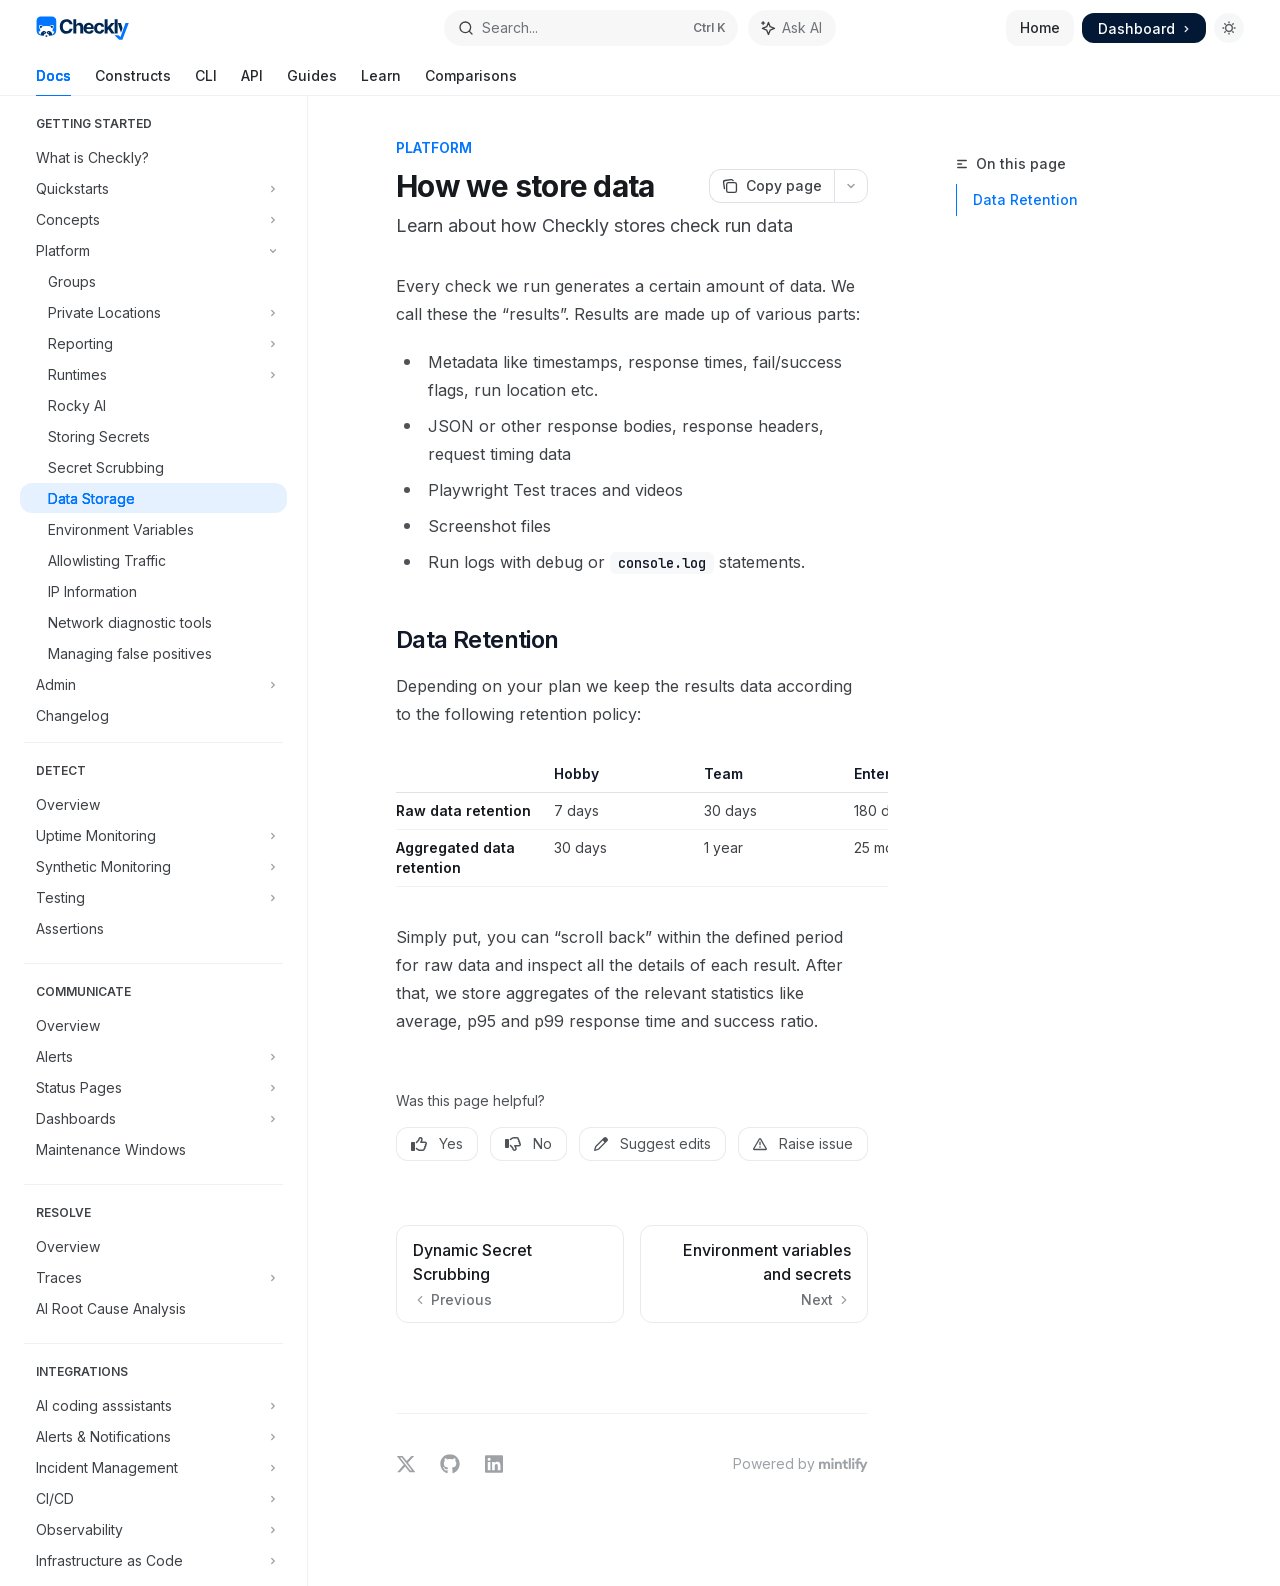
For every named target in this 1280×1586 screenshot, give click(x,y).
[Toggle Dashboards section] (153, 1118)
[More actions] (851, 186)
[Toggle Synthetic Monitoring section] (153, 866)
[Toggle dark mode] (1229, 28)
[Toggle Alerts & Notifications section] (153, 1436)
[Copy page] (771, 186)
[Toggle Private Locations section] (153, 312)
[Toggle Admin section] (153, 684)
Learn (381, 81)
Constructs (133, 81)
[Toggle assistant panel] (792, 28)
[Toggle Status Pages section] (153, 1087)
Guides (312, 81)
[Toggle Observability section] (153, 1529)
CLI (206, 81)
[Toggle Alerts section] (153, 1056)
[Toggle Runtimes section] (153, 374)
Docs (53, 81)
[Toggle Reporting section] (153, 343)
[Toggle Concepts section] (153, 219)
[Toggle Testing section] (153, 897)
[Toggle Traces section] (153, 1277)
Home (1040, 27)
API (252, 81)
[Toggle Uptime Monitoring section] (153, 835)
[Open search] (591, 28)
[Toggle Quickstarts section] (153, 188)
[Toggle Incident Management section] (153, 1467)
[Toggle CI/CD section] (153, 1498)
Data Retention (1025, 199)
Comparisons (471, 81)
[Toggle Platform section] (153, 250)
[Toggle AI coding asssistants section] (153, 1405)
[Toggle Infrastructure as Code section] (153, 1560)
